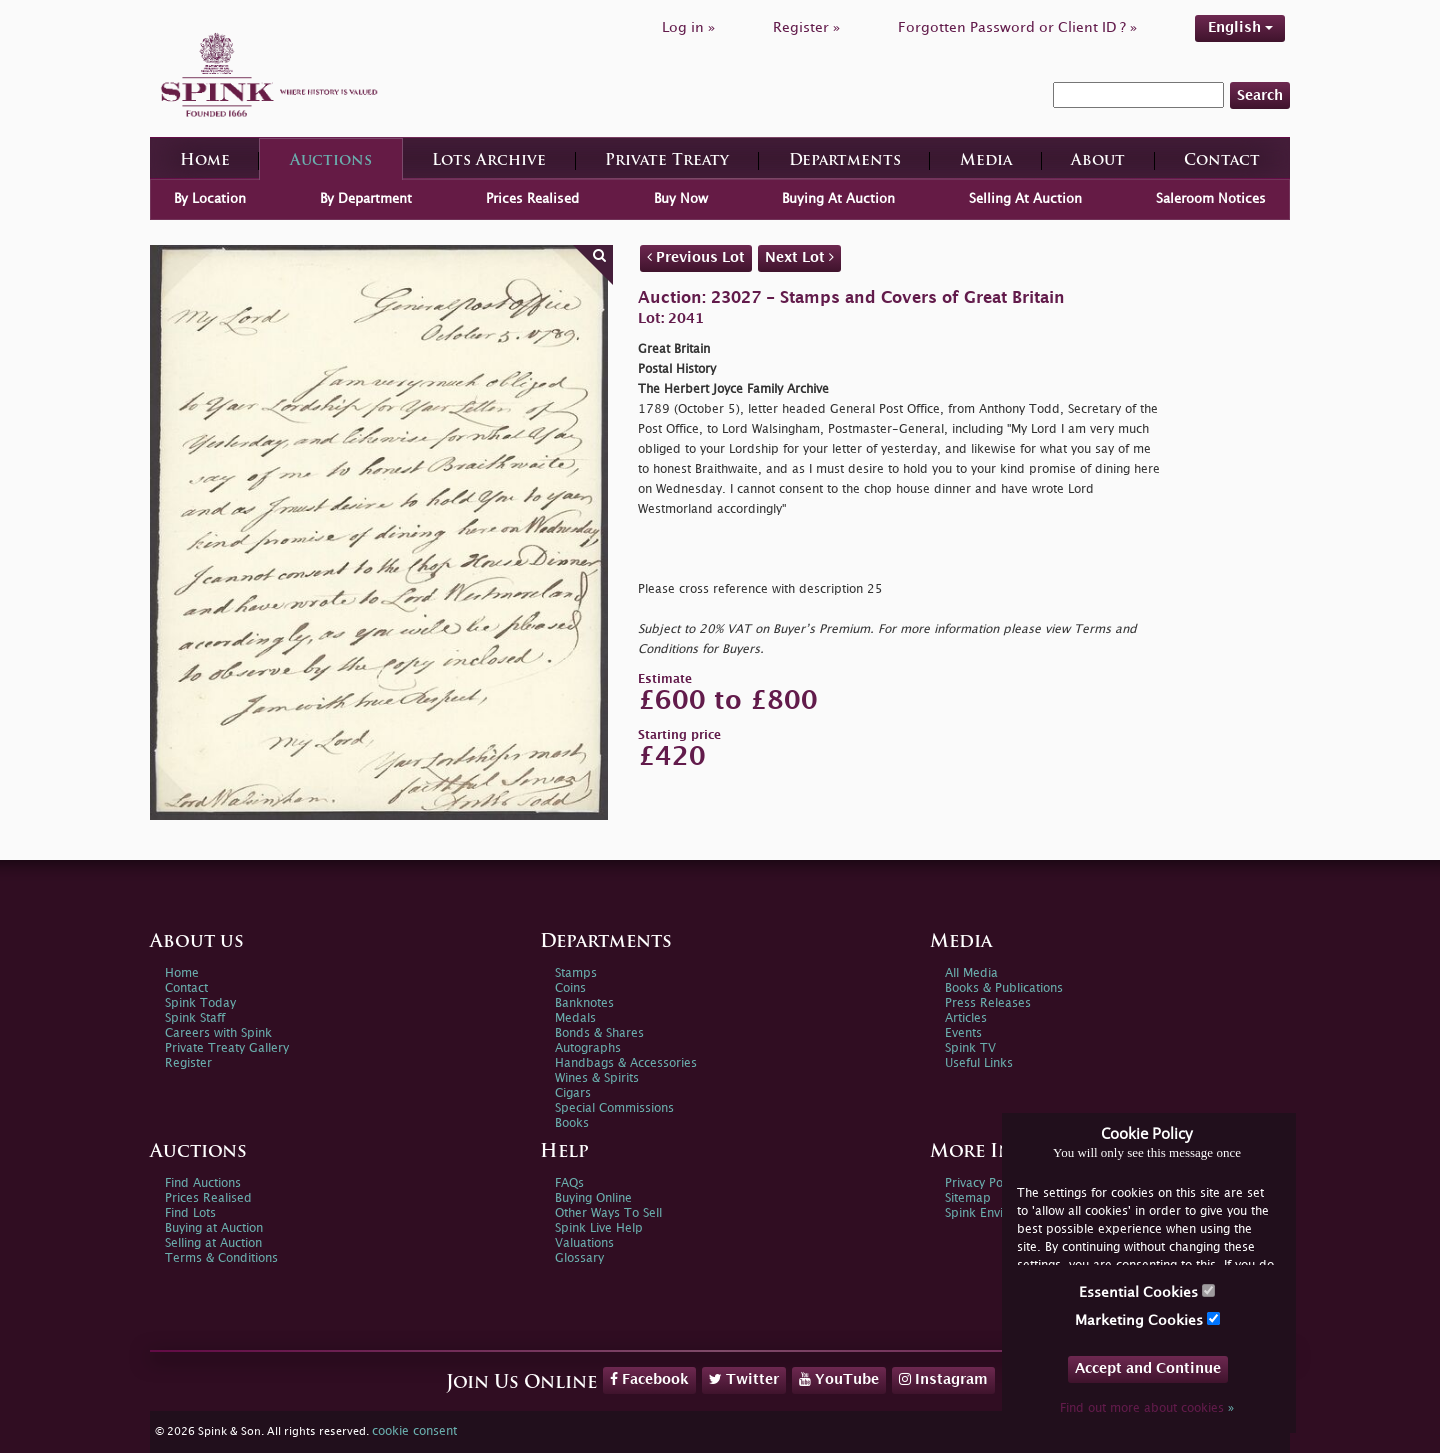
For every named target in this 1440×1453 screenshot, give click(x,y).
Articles (966, 1018)
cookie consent (414, 1431)
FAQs (569, 1183)
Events (963, 1033)
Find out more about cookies (1147, 1408)
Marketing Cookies (1147, 1319)
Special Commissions (614, 1108)
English (1240, 27)
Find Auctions (203, 1183)
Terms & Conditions (221, 1258)
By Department (366, 199)
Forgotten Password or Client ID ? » (1017, 27)
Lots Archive (489, 161)
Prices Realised (532, 199)
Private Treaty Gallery (227, 1048)
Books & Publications (1004, 988)
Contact (1222, 161)
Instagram (943, 1379)
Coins (570, 988)
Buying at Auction (214, 1228)
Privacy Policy (983, 1183)
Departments (845, 161)
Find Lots (190, 1213)
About (1098, 161)
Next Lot (799, 257)
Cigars (573, 1093)
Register (188, 1063)
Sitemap (968, 1198)
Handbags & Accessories (626, 1063)
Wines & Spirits (597, 1078)
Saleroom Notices (1211, 199)
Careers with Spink (218, 1033)
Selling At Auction (1025, 199)
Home (205, 161)
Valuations (584, 1243)
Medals (575, 1018)
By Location (210, 199)
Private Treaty (667, 161)
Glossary (579, 1258)
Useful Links (979, 1063)
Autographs (588, 1048)
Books (572, 1123)
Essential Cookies (1147, 1291)
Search (1260, 95)
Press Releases (988, 1003)
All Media (971, 973)
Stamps (576, 973)
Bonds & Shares (599, 1033)
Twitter (744, 1379)
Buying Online (593, 1198)
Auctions (331, 161)
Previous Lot (696, 257)
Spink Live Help (599, 1228)
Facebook (649, 1379)
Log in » (688, 27)
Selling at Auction (213, 1243)
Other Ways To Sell (608, 1213)
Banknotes (584, 1003)
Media (986, 161)
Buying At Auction (838, 199)
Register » (806, 27)
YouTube (839, 1379)
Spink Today (200, 1003)
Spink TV (970, 1048)
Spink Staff (195, 1018)
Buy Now (681, 199)
